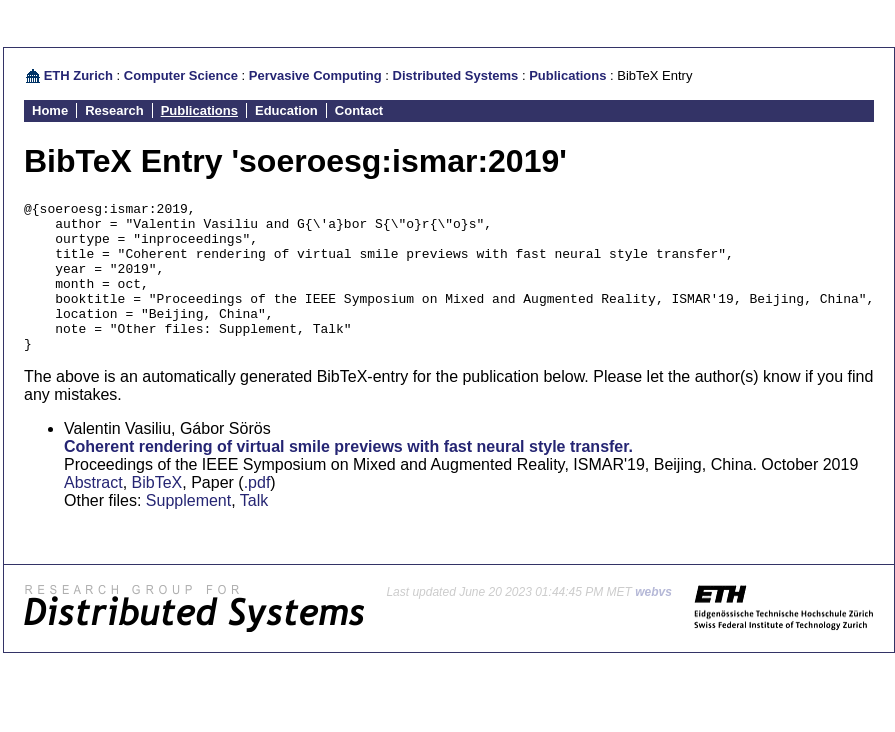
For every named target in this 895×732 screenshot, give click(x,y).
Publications (567, 75)
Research (114, 110)
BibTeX (157, 512)
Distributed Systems (456, 75)
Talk (254, 530)
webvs (653, 622)
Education (286, 110)
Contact (359, 110)
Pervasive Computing (315, 75)
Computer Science (181, 75)
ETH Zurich (78, 75)
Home (50, 110)
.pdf (257, 512)
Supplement (188, 530)
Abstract (93, 512)
